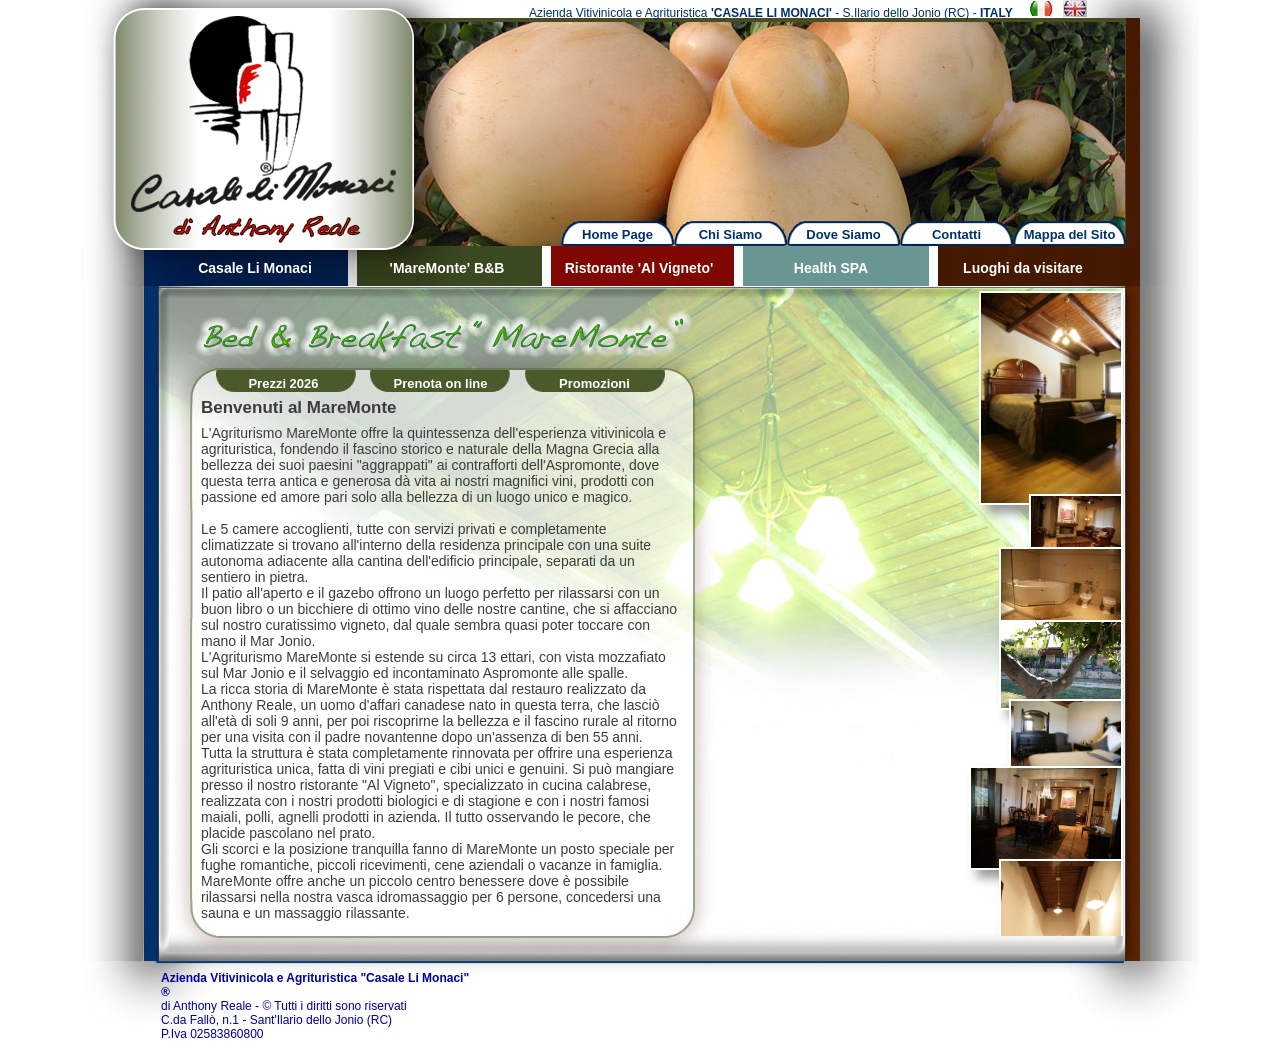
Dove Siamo (843, 234)
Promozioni (594, 383)
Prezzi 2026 (283, 383)
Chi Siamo (731, 234)
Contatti (956, 234)
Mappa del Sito (1070, 234)
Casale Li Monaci (255, 268)
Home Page (617, 234)
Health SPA (831, 268)
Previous (66, 109)
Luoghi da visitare (1023, 268)
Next (792, 109)
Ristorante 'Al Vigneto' (639, 268)
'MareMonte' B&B (447, 268)
